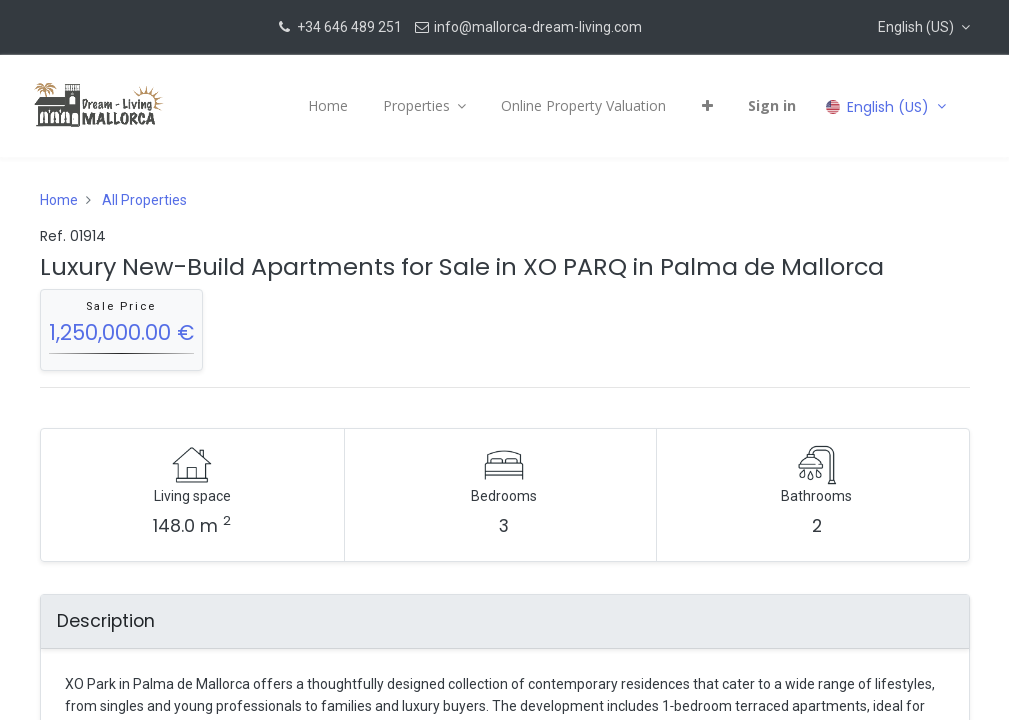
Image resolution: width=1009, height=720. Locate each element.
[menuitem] (322, 106)
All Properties (144, 200)
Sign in (767, 105)
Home (59, 200)
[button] (924, 27)
